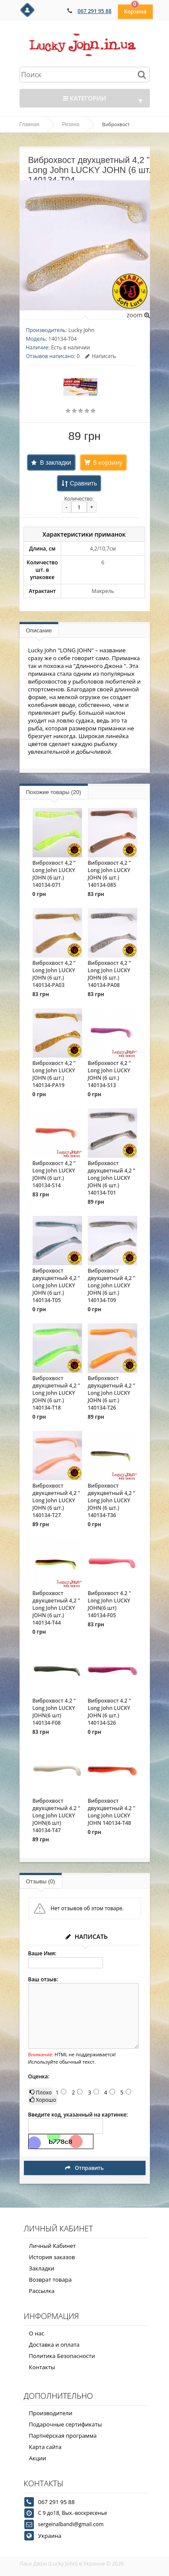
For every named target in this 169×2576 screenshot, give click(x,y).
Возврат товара (50, 2279)
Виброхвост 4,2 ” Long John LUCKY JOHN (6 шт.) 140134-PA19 (54, 1074)
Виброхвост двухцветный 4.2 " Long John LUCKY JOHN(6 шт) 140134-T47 (56, 1815)
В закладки (55, 462)
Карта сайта (45, 2447)
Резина (70, 124)
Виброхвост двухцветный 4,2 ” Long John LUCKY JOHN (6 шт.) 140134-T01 (111, 1177)
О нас (36, 2333)
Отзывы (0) (40, 1881)
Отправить (84, 2168)
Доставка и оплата (54, 2344)
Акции (37, 2458)
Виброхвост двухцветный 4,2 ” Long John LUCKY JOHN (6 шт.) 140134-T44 (56, 1607)
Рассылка (42, 2291)
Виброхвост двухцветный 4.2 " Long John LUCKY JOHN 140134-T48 (112, 1812)
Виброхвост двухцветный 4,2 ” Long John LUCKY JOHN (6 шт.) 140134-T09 (111, 1285)
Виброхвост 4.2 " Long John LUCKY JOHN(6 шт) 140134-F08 (54, 1711)
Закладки (42, 2268)
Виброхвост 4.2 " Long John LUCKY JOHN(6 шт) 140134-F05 (109, 1604)
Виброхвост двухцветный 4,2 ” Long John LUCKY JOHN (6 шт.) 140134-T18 (56, 1392)
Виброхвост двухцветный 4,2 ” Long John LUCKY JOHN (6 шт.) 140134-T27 (56, 1500)
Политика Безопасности (62, 2356)
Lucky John (81, 330)
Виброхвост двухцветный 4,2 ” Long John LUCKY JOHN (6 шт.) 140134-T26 (111, 1392)
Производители (51, 2413)
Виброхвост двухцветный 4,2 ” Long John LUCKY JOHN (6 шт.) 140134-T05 (56, 1285)
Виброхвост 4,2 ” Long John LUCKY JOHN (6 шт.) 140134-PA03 (54, 974)
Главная (30, 124)
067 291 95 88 (95, 11)
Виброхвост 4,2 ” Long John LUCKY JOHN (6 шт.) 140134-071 (54, 874)
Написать (100, 356)
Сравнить (83, 483)
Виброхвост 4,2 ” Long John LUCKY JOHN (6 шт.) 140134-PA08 (109, 974)
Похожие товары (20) (53, 792)
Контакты (42, 2367)
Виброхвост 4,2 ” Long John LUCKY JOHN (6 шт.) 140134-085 (109, 874)
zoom (137, 315)
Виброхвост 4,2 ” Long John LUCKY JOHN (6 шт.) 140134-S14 (54, 1174)
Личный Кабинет (52, 2246)
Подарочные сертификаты (65, 2424)
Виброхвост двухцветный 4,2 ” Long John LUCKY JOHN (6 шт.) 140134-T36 (111, 1500)
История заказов (52, 2257)
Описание (39, 630)
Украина (50, 2536)
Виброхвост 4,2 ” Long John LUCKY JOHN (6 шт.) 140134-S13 (109, 1074)
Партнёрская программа (63, 2435)
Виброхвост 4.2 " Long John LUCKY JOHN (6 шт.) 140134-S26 (109, 1711)
